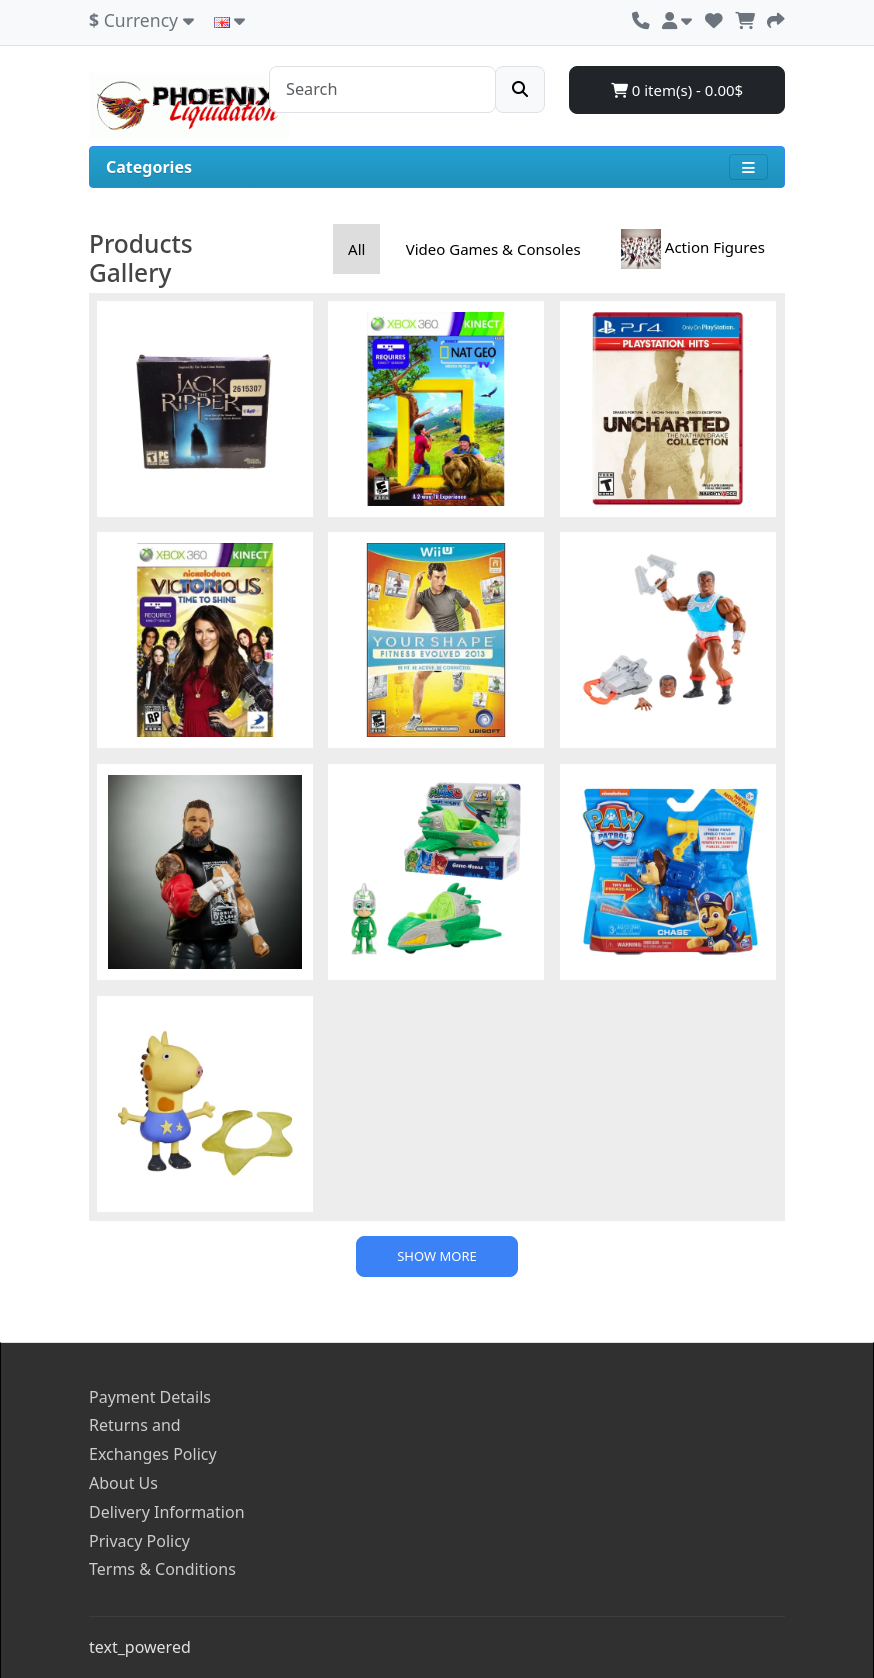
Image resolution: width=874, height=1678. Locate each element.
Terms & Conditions (162, 1569)
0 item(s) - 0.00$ (677, 90)
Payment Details (150, 1397)
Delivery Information (167, 1512)
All (356, 249)
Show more (437, 1256)
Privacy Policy (139, 1541)
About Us (123, 1483)
